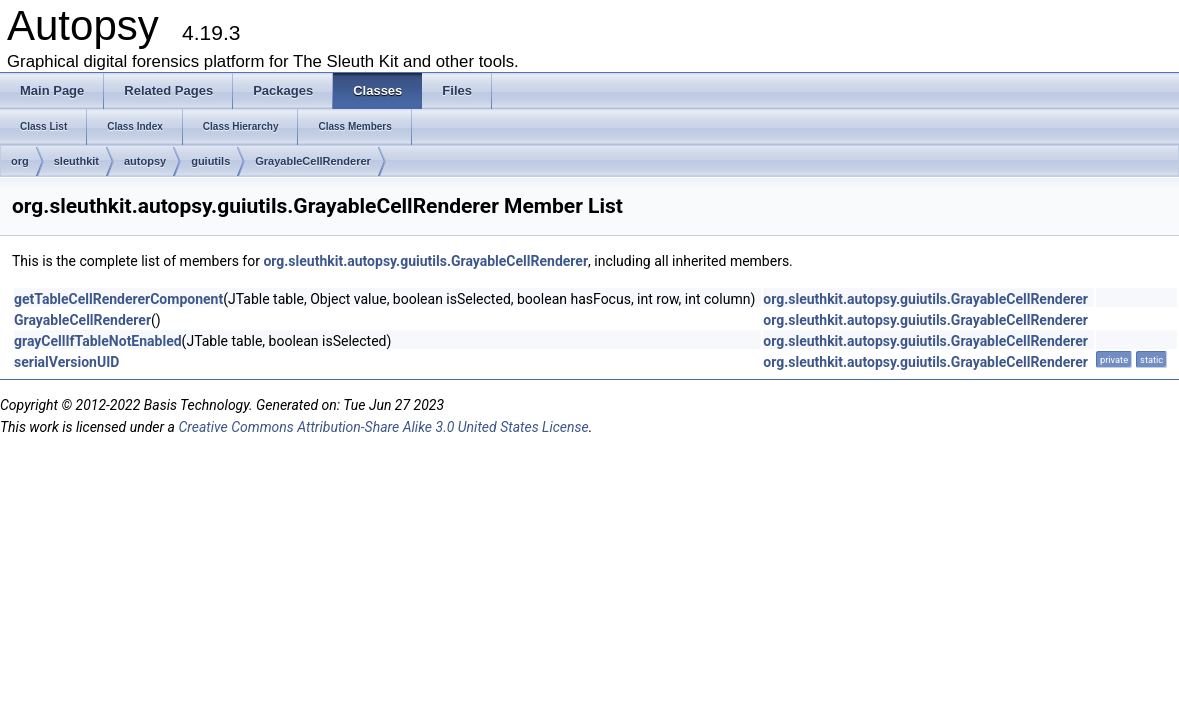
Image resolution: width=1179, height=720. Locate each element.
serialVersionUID (66, 362)
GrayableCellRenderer (313, 161)
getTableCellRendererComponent (118, 299)
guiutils (210, 161)
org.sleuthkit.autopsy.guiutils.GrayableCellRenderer (425, 261)
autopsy (145, 161)
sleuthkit (76, 161)
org (20, 161)
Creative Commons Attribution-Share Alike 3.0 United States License (383, 427)
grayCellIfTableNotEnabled (98, 341)
